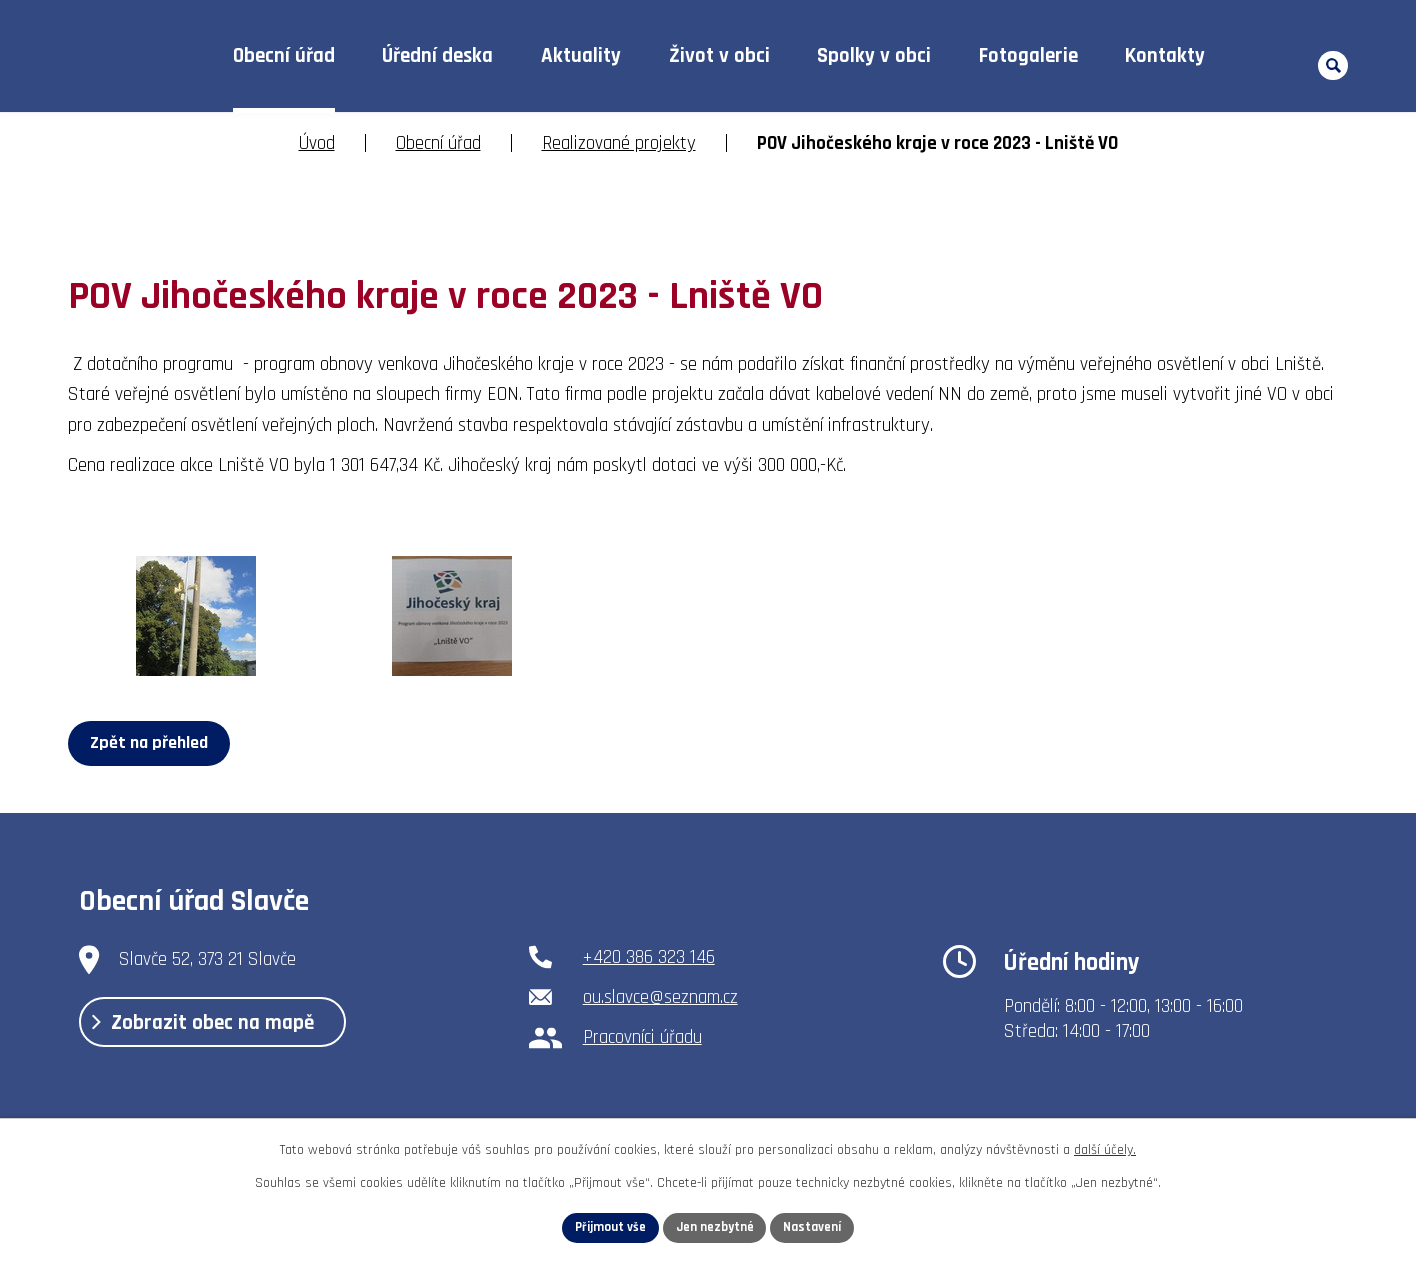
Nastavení (819, 1226)
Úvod (161, 56)
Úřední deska (437, 56)
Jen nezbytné (715, 1226)
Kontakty (1165, 56)
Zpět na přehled (153, 742)
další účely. (1105, 1147)
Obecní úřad (284, 56)
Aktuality (581, 56)
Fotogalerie (1028, 56)
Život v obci (719, 56)
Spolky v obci (874, 56)
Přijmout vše (604, 1226)
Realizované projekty (619, 143)
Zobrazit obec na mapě (221, 1031)
